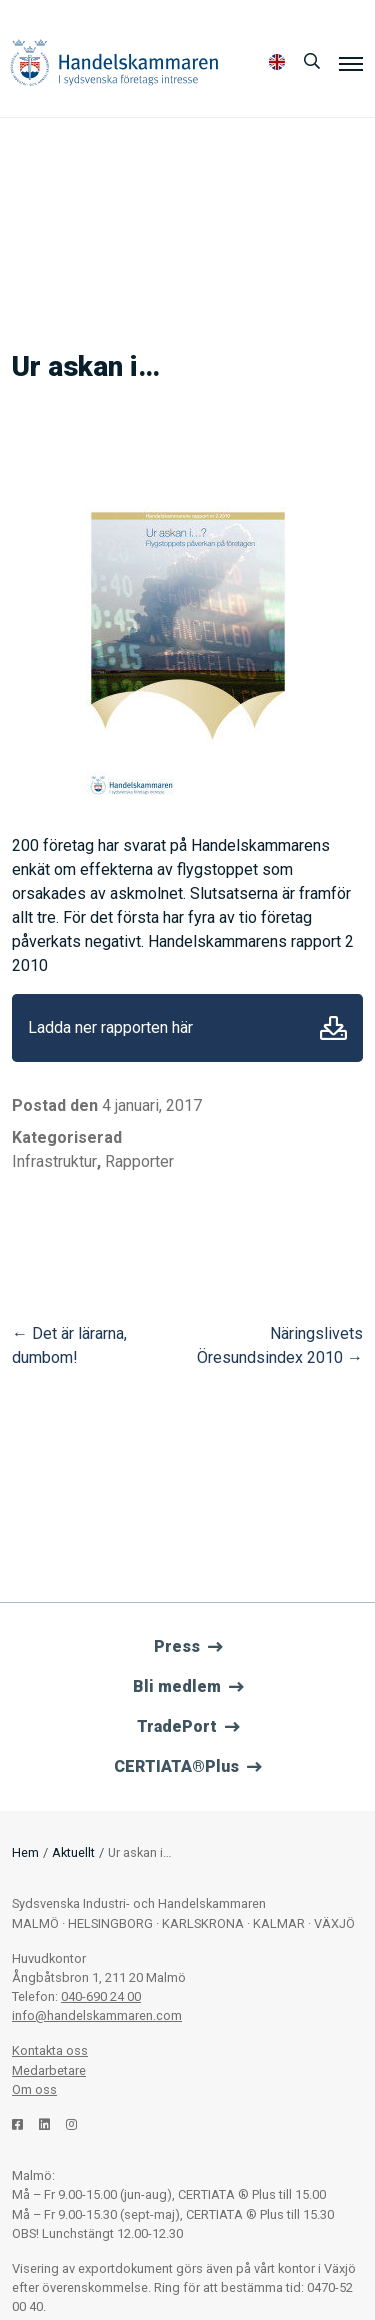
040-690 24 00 (101, 1996)
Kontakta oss (50, 2050)
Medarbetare (49, 2070)
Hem (25, 1852)
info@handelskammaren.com (97, 2015)
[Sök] (312, 62)
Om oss (34, 2089)
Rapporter (139, 1161)
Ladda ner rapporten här (110, 1027)
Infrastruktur (54, 1161)
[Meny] (351, 63)
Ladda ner (333, 1028)
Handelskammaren (114, 62)
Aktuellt (73, 1852)
